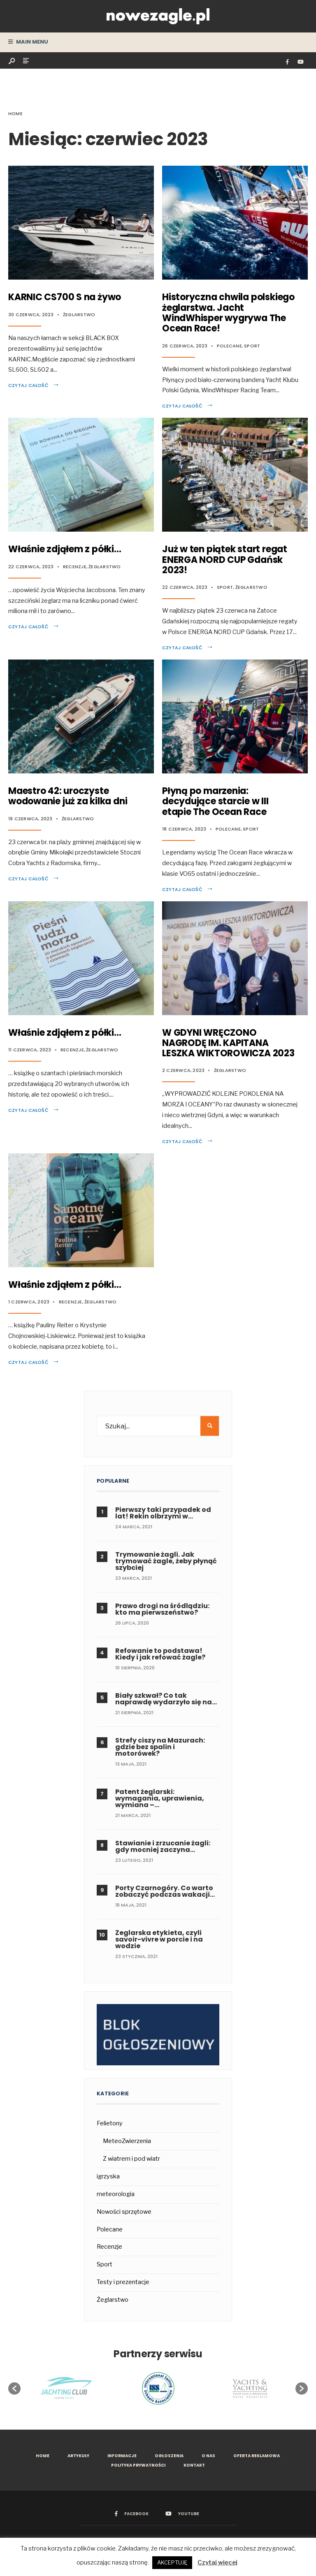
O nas (208, 2456)
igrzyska (108, 2176)
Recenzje (74, 566)
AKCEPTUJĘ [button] (172, 2562)
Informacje (122, 2456)
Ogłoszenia (169, 2456)
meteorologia (116, 2194)
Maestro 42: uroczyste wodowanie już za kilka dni (67, 796)
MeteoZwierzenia (127, 2141)
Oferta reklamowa (256, 2456)
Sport (252, 346)
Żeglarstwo (79, 314)
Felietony (110, 2123)
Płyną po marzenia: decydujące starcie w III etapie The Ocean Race (215, 801)
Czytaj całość (34, 385)
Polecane (229, 346)
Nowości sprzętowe (124, 2211)
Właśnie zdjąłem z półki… (64, 549)
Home (15, 113)
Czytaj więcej (217, 2562)
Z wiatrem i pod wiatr (131, 2158)
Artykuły (78, 2456)
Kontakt (194, 2465)
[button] (14, 2388)
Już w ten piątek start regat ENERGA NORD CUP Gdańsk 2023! (224, 559)
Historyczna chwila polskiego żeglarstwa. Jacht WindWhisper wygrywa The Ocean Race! (228, 313)
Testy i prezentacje (123, 2282)
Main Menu (28, 42)
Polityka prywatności (138, 2465)
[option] (158, 2388)
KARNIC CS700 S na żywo (64, 297)
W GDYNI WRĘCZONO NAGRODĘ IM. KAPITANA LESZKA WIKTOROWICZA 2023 (228, 1043)
